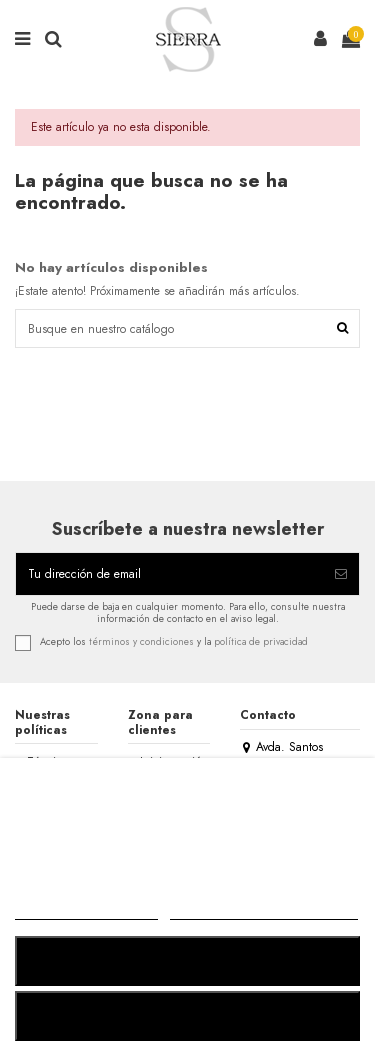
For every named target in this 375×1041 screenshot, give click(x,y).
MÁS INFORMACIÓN (86, 910)
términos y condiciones (141, 642)
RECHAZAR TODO (187, 960)
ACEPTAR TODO (187, 1015)
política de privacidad (261, 642)
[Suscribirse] (341, 574)
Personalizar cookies (264, 910)
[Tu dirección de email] (169, 574)
